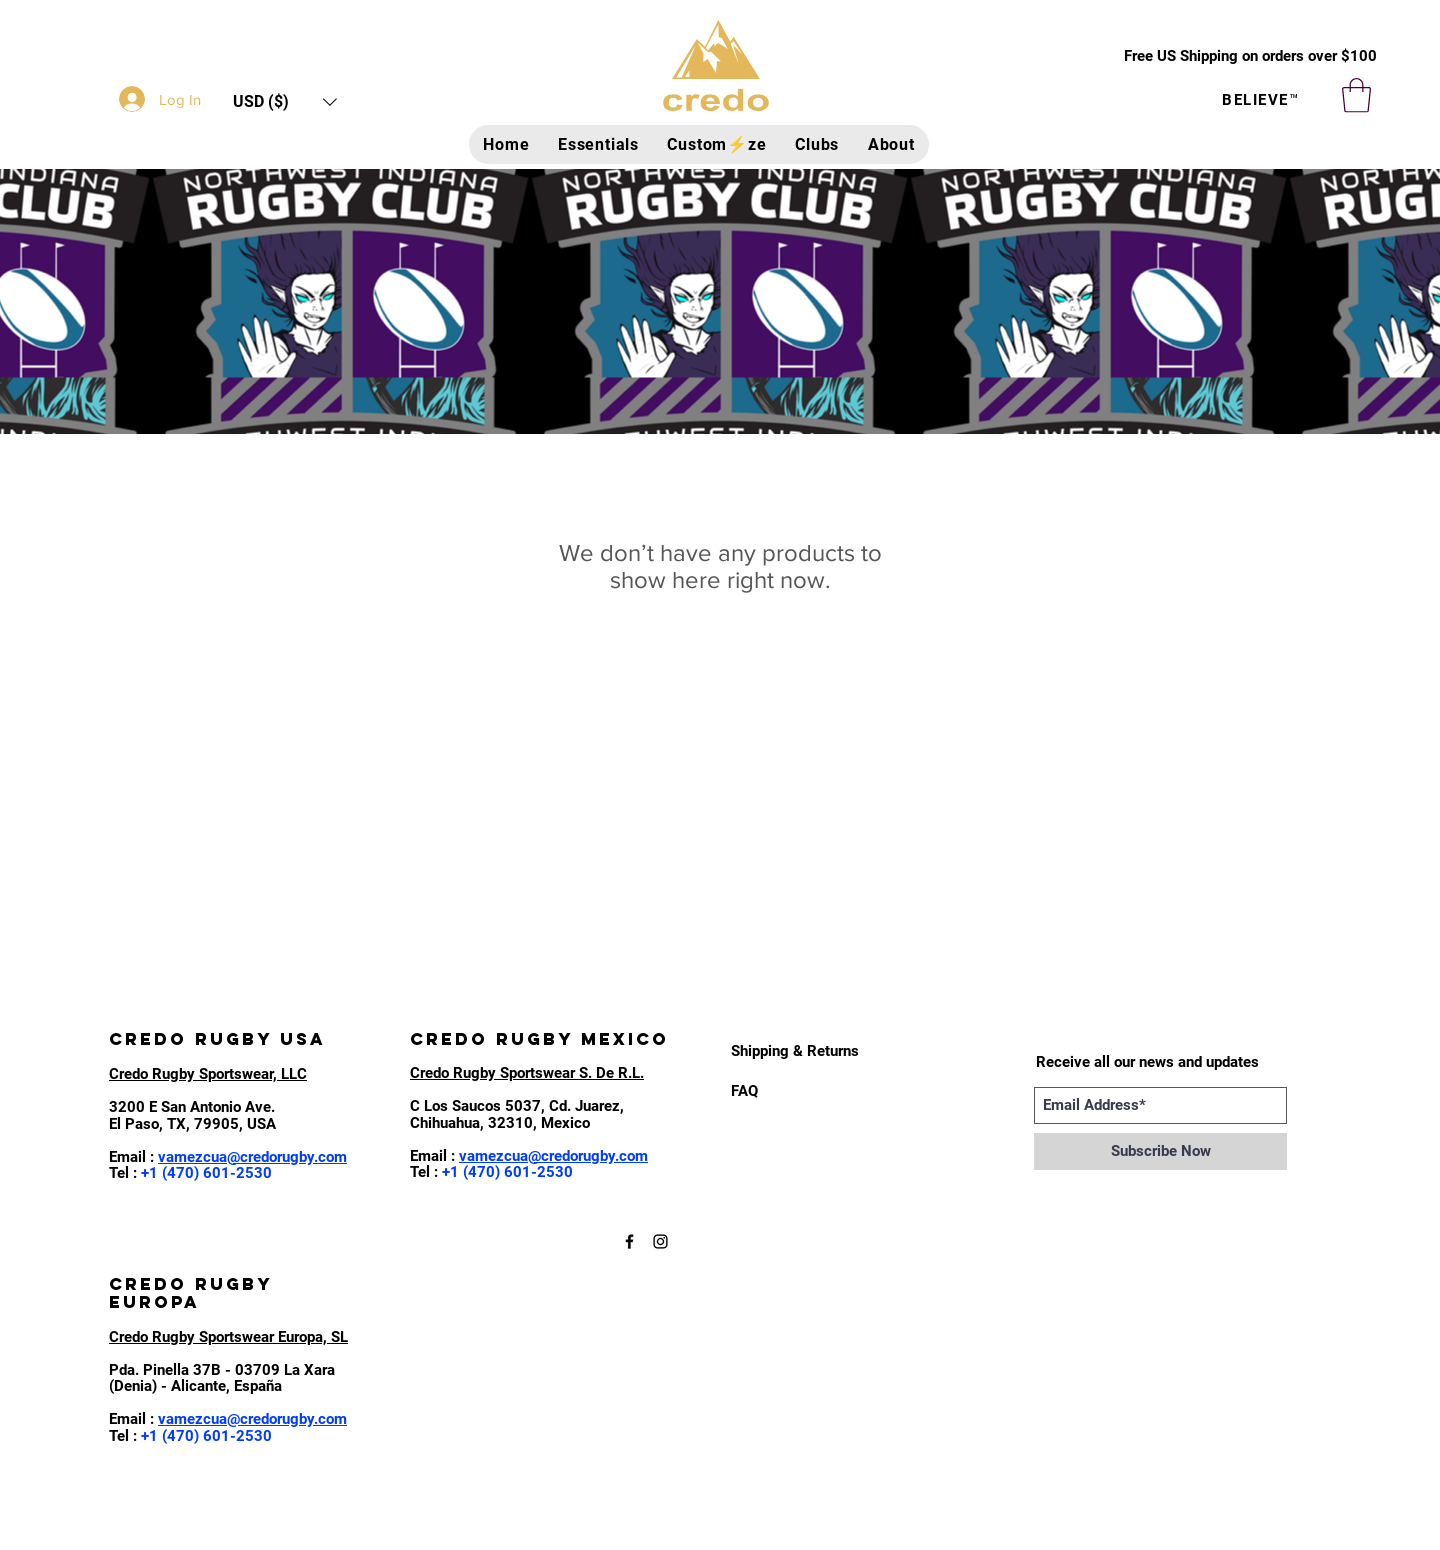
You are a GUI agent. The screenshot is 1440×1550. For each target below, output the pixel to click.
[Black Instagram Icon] (660, 1241)
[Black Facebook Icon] (629, 1241)
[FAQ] (747, 1091)
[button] (285, 101)
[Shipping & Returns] (796, 1051)
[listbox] (285, 101)
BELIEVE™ (1260, 100)
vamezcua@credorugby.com (252, 1157)
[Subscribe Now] (1160, 1151)
